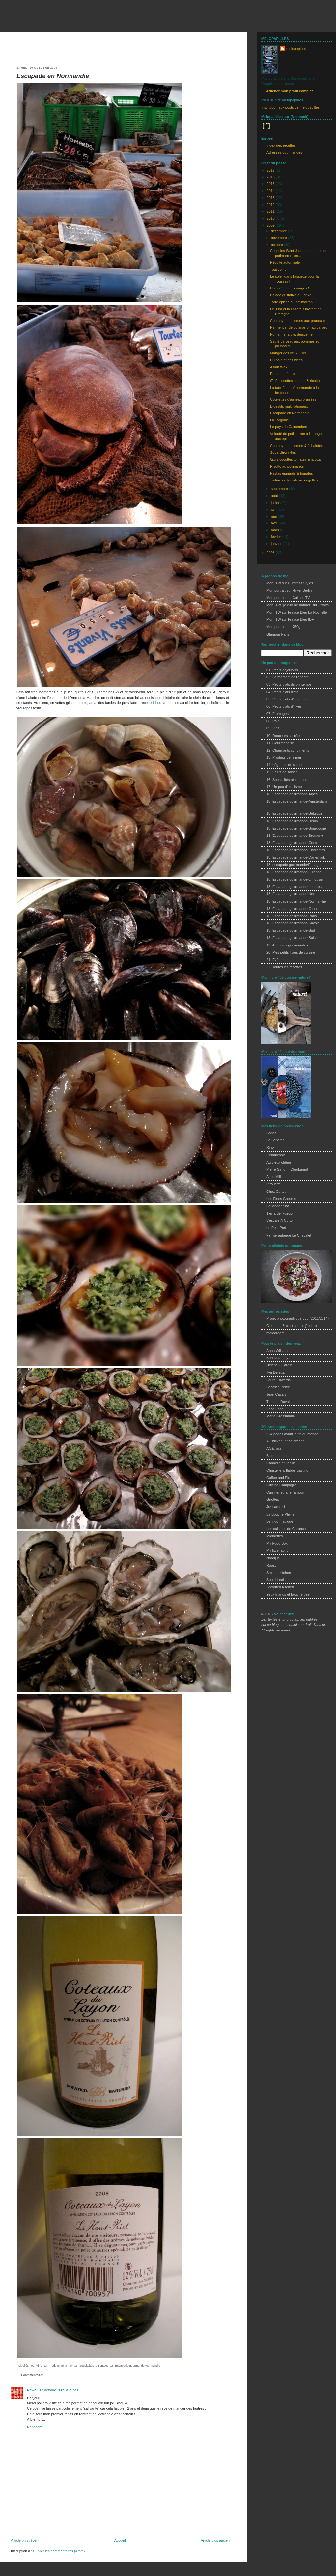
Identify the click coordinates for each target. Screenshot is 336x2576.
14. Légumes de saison (284, 765)
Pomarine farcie (282, 374)
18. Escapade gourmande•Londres (294, 887)
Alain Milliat (275, 1177)
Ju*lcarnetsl (275, 1507)
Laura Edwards (278, 1380)
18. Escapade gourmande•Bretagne (294, 835)
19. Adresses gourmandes (287, 945)
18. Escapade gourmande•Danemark (295, 857)
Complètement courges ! (289, 288)
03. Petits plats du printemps (289, 684)
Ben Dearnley (277, 1358)
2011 (271, 211)
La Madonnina (277, 1206)
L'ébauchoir (275, 1155)
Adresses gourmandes (284, 152)
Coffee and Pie (278, 1478)
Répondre (35, 2427)
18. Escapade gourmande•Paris (291, 916)
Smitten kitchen (278, 1573)
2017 (271, 170)
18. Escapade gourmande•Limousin (294, 879)
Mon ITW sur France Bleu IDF (290, 619)
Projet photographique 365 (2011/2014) (297, 1318)
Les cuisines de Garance (286, 1529)
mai (274, 516)
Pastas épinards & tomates (291, 473)
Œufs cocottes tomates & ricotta (295, 459)
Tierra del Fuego (279, 1213)
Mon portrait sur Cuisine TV (288, 598)
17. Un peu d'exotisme (284, 787)
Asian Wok (278, 367)
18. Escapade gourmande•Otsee (292, 909)
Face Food (275, 1409)
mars (275, 530)
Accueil (120, 2540)
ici (154, 703)
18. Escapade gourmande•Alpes (292, 794)
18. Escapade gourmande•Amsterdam (296, 801)
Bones (271, 1133)
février (276, 537)
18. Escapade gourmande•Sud (290, 930)
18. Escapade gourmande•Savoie (293, 923)
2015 (271, 184)
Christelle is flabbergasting (287, 1470)
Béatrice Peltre (278, 1387)
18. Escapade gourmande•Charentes (295, 850)
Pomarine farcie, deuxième (291, 334)
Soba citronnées (283, 452)
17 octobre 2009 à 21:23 (58, 2390)
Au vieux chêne (278, 1162)
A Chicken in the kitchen (285, 1441)
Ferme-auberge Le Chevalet (288, 1235)
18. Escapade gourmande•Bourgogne (296, 828)
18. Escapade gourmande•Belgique (294, 813)
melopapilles (26, 17)
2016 (271, 177)
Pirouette (273, 1184)
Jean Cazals (276, 1394)
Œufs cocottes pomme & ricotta (295, 381)
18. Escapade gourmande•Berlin (292, 821)
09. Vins (36, 2365)
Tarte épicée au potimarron (291, 302)
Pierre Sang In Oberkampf (287, 1169)
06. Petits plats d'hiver (283, 706)
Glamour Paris (277, 634)
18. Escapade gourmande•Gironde (293, 872)
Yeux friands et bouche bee (288, 1594)
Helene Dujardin (279, 1365)
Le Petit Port (276, 1228)
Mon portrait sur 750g (283, 627)
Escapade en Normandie (52, 75)
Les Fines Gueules (281, 1199)
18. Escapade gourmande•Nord (291, 894)
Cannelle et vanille (281, 1463)
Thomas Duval (278, 1402)
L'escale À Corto (279, 1220)
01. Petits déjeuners (282, 670)
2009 (271, 225)
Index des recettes (280, 145)
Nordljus (273, 1558)
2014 (271, 191)
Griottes (272, 1499)
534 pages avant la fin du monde (292, 1434)
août (275, 496)
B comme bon (277, 1456)
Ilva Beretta (275, 1372)
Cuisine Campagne (281, 1485)
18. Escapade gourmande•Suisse (292, 938)
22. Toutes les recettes (284, 967)
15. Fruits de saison (282, 772)
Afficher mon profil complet (289, 91)
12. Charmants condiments (287, 750)
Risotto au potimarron (287, 466)
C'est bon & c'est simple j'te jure (291, 1326)
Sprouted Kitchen (280, 1587)
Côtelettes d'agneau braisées (293, 399)
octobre (277, 245)
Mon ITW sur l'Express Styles (289, 583)
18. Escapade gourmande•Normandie (135, 2365)
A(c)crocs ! (275, 1448)
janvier (277, 544)
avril (275, 523)
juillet (275, 503)
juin (274, 509)
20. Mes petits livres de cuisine (290, 952)
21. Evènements (279, 960)
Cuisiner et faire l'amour (285, 1492)
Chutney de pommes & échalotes (296, 446)
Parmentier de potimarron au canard (298, 327)
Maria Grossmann (280, 1416)
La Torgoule (279, 420)
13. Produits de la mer (57, 2365)
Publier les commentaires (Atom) (59, 2551)
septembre (280, 489)
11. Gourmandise (280, 743)
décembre (279, 231)
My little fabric (277, 1550)
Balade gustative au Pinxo (290, 295)
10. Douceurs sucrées (283, 736)
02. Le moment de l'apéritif (287, 677)
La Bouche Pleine (280, 1514)
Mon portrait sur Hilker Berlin (289, 590)
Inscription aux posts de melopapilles (290, 107)
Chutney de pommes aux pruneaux (298, 321)
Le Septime (275, 1140)
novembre (279, 238)
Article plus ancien (215, 2540)
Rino (270, 1147)
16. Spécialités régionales (91, 2365)
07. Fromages (277, 714)
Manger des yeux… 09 (288, 353)
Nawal (32, 2390)
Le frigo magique (279, 1521)
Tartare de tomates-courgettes (294, 480)
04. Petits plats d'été (282, 692)
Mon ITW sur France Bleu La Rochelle (296, 612)
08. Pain (273, 721)
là (163, 703)
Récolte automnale (285, 262)
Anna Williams (277, 1351)
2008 (271, 553)
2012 (271, 204)
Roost (271, 1565)
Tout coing (278, 269)
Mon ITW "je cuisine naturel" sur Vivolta (297, 605)
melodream (275, 1333)
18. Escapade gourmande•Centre (292, 843)
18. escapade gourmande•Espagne (294, 865)
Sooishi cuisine (278, 1580)
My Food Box (277, 1543)
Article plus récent (25, 2540)
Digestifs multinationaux (289, 406)
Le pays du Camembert (288, 427)
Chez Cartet (276, 1191)
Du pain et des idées (286, 360)
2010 (271, 218)
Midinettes (274, 1536)
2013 (271, 198)
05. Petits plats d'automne (286, 699)
